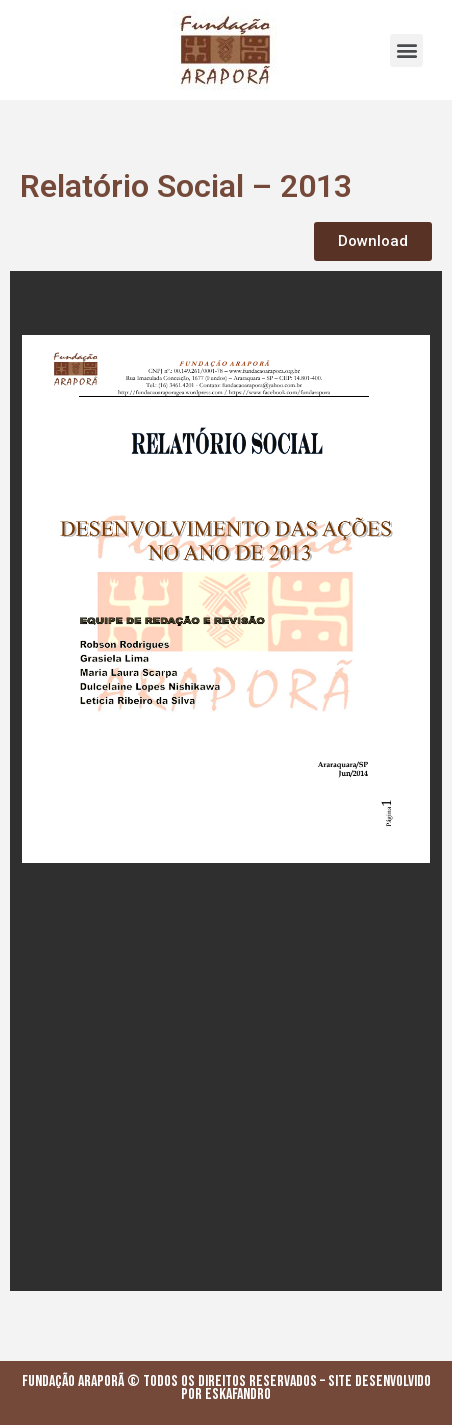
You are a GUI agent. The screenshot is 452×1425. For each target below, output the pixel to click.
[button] (406, 50)
